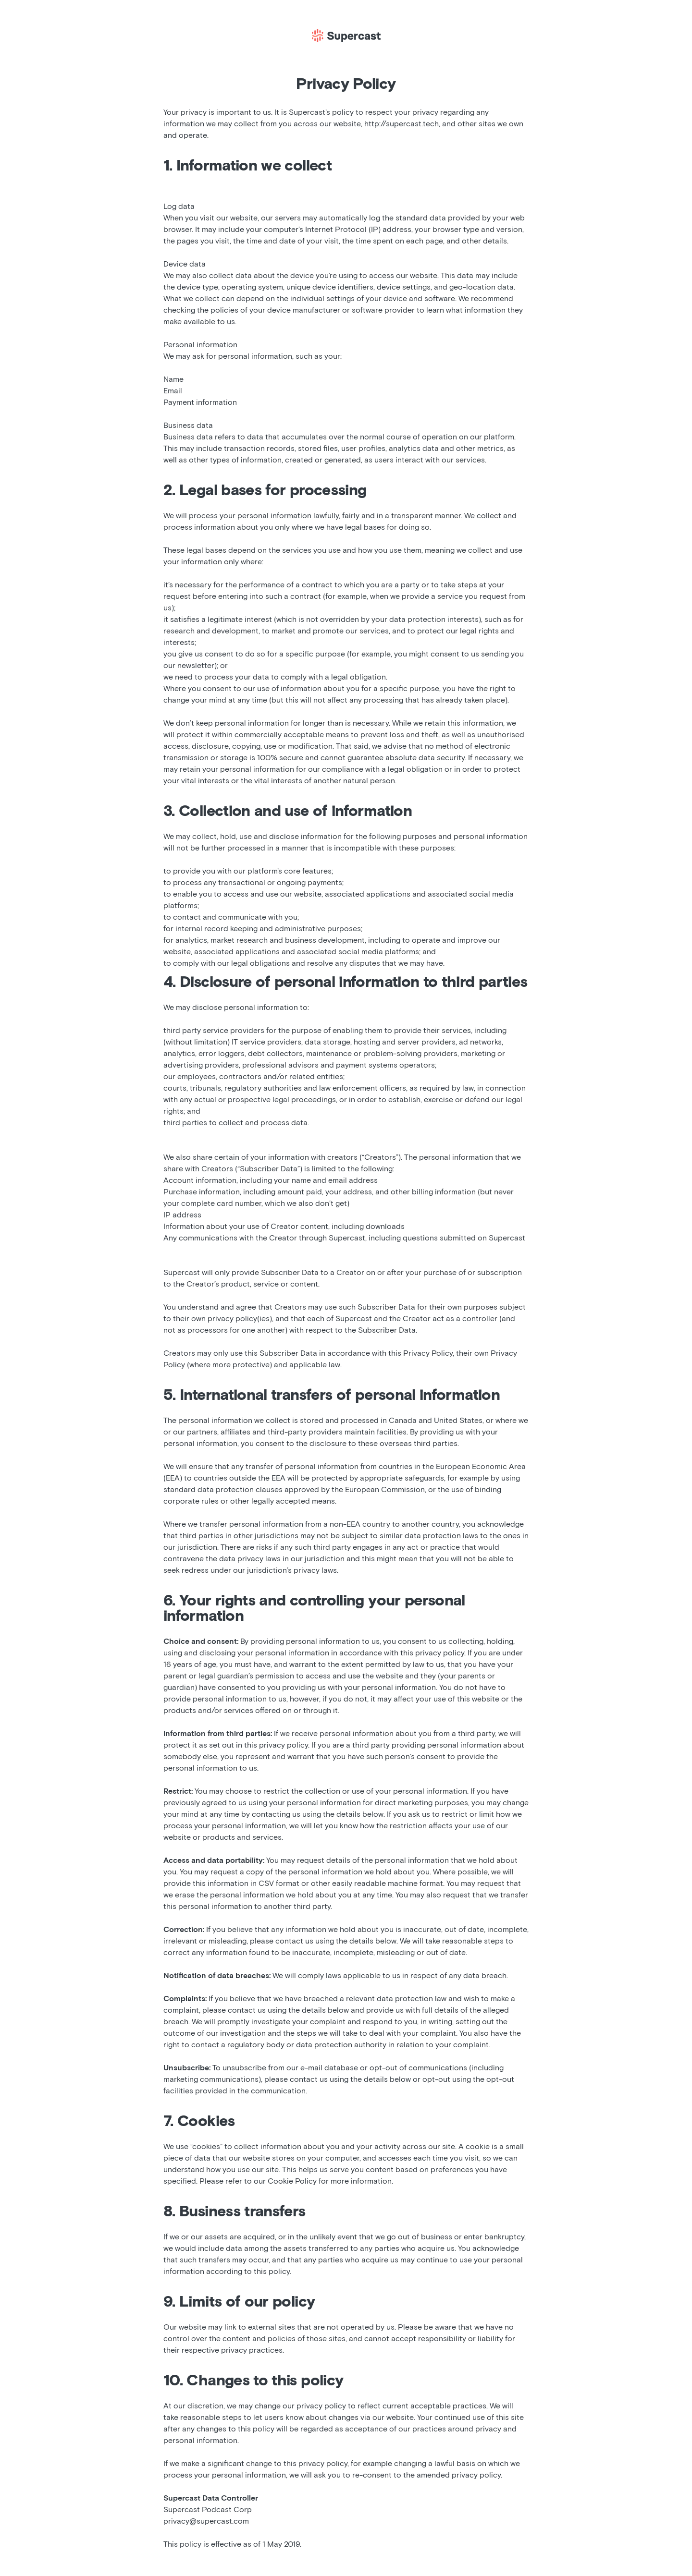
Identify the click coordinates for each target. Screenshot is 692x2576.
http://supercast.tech (401, 124)
